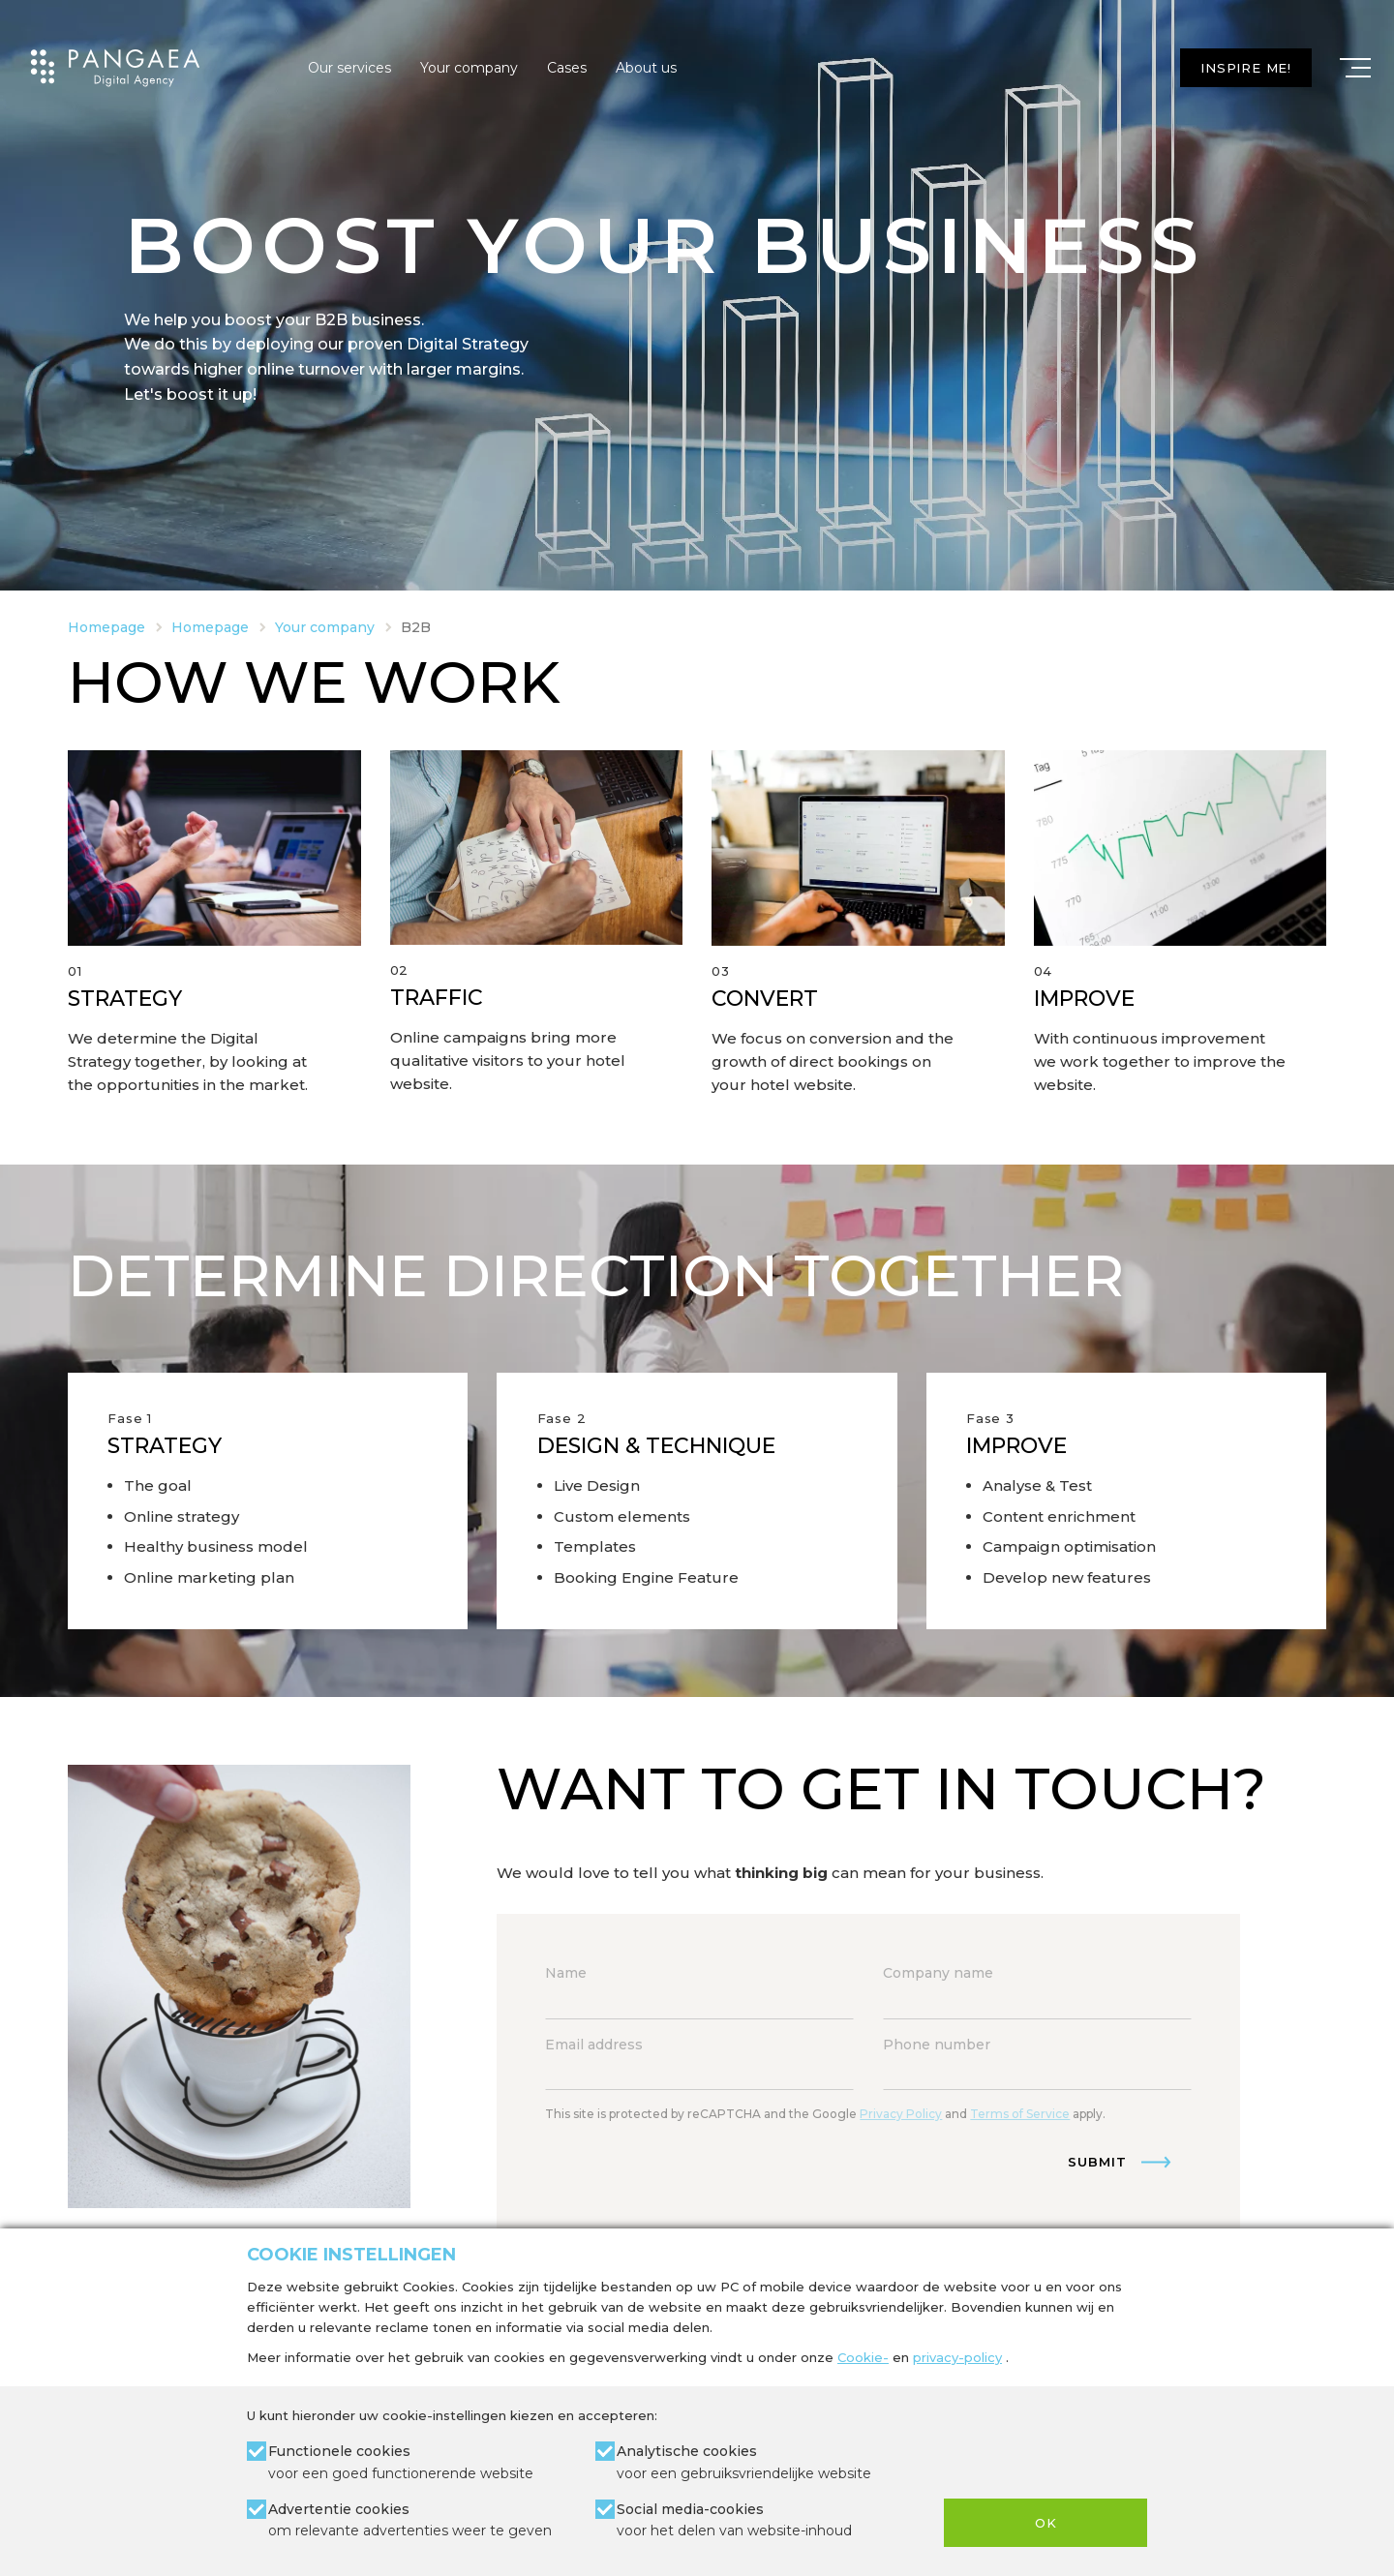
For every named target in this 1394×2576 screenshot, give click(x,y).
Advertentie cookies (410, 2521)
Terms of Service (1020, 2113)
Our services (349, 67)
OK (1046, 2523)
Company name (938, 1973)
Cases (567, 67)
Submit (1097, 2161)
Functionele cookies (400, 2463)
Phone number (936, 2044)
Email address (594, 2044)
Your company (469, 67)
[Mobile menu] (1355, 68)
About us (646, 67)
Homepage (106, 627)
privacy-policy (957, 2357)
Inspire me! (1245, 68)
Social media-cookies (734, 2521)
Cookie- (863, 2357)
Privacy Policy (901, 2113)
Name (566, 1973)
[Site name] (115, 68)
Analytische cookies (744, 2463)
